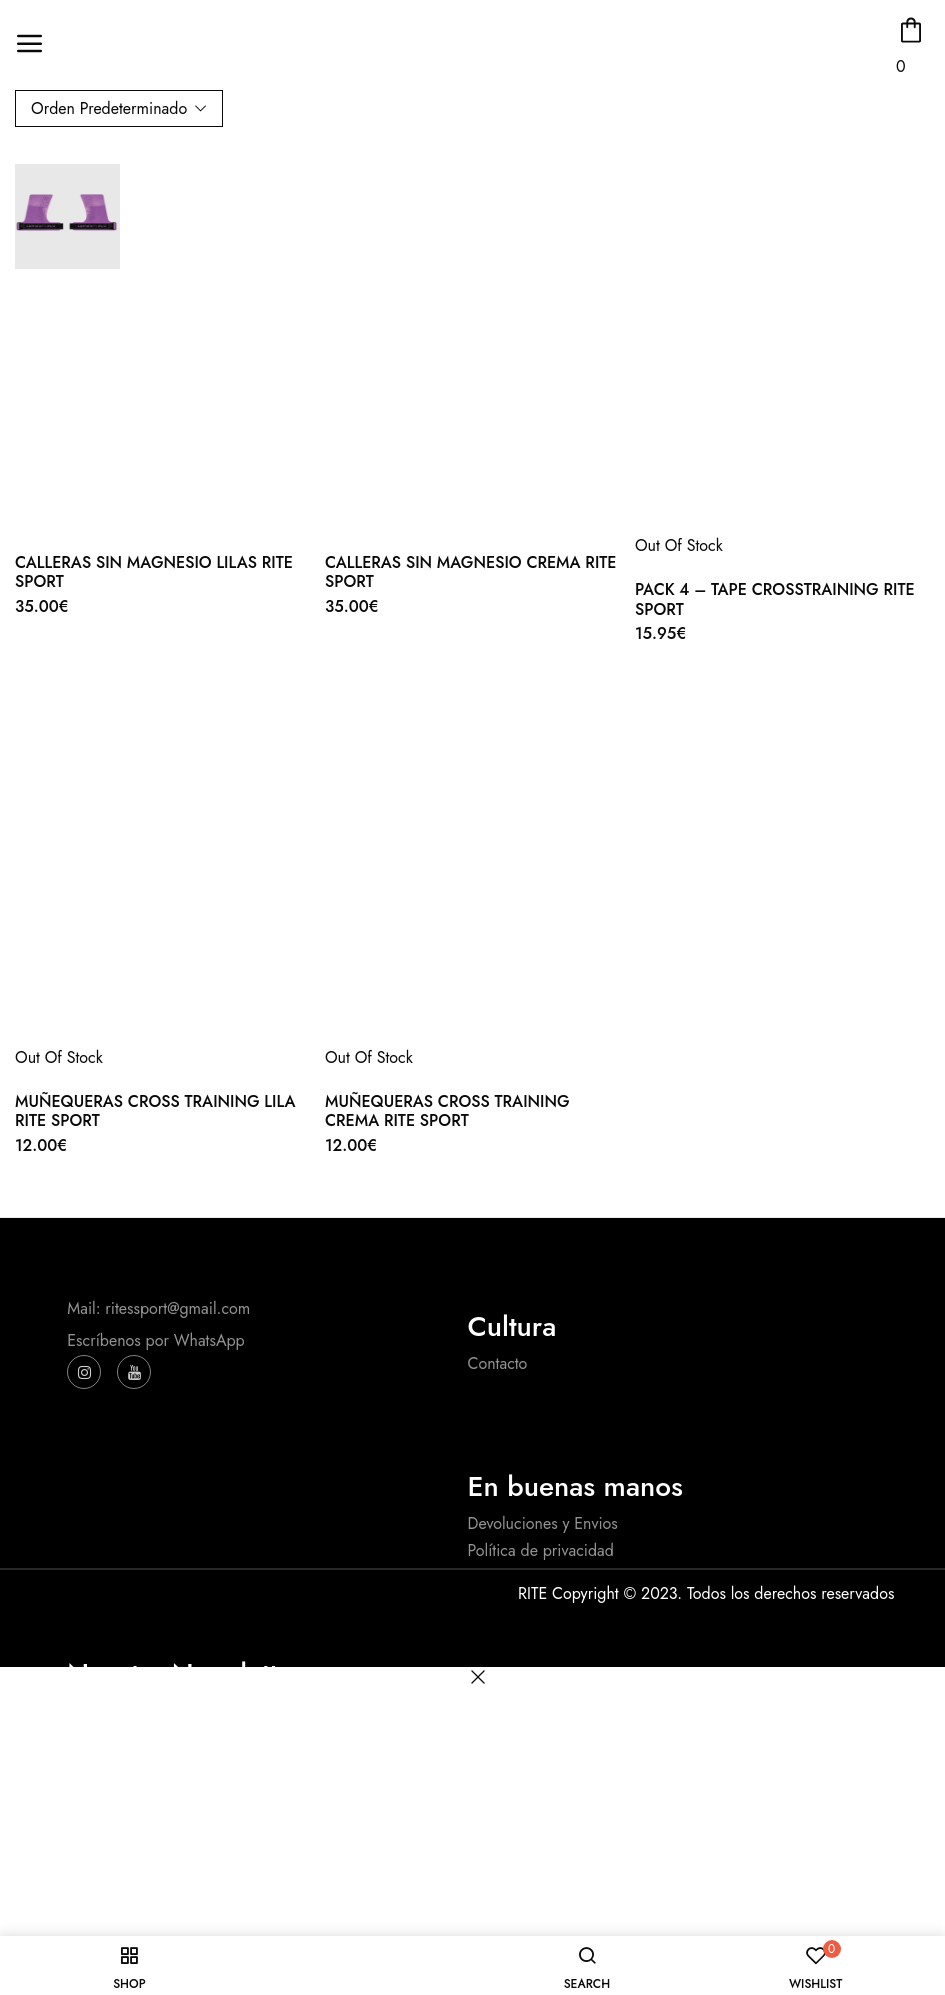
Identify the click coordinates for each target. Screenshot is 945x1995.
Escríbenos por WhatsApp (155, 1340)
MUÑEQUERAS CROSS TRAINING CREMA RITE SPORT (447, 1111)
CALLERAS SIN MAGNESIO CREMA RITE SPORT (471, 572)
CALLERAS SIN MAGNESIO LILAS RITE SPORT (154, 572)
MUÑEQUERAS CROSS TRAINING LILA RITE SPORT (155, 1111)
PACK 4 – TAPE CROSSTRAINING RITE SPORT (775, 599)
